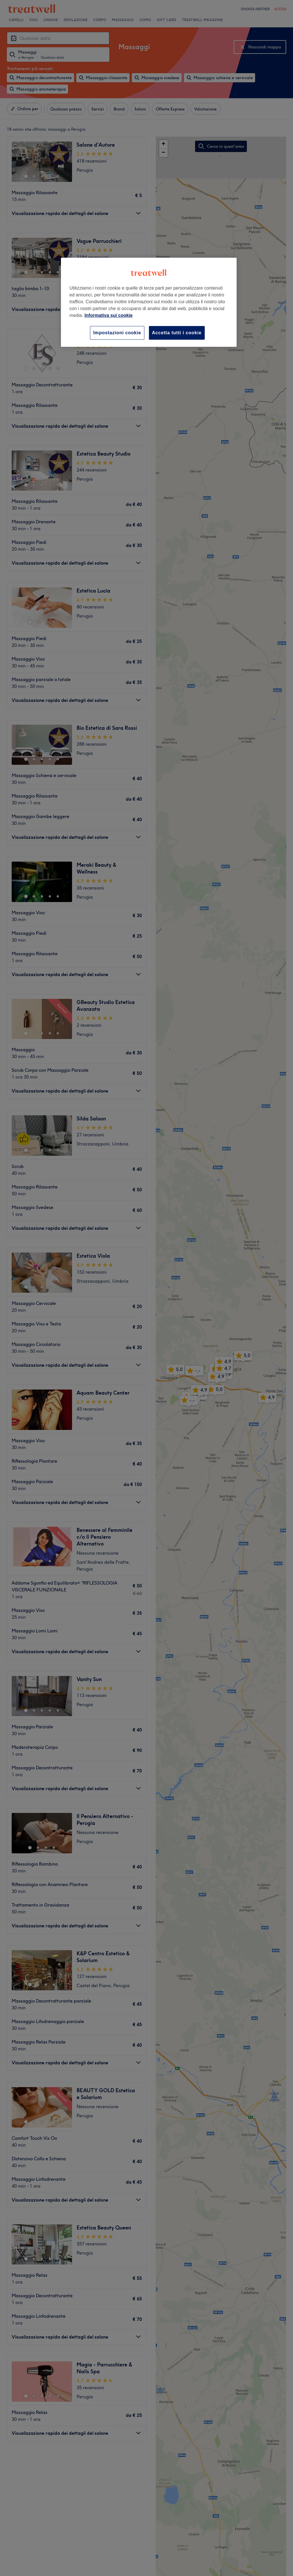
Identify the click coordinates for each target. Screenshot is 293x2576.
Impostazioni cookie (117, 332)
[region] (149, 302)
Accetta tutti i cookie (177, 332)
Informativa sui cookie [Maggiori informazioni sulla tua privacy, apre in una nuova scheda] (109, 315)
